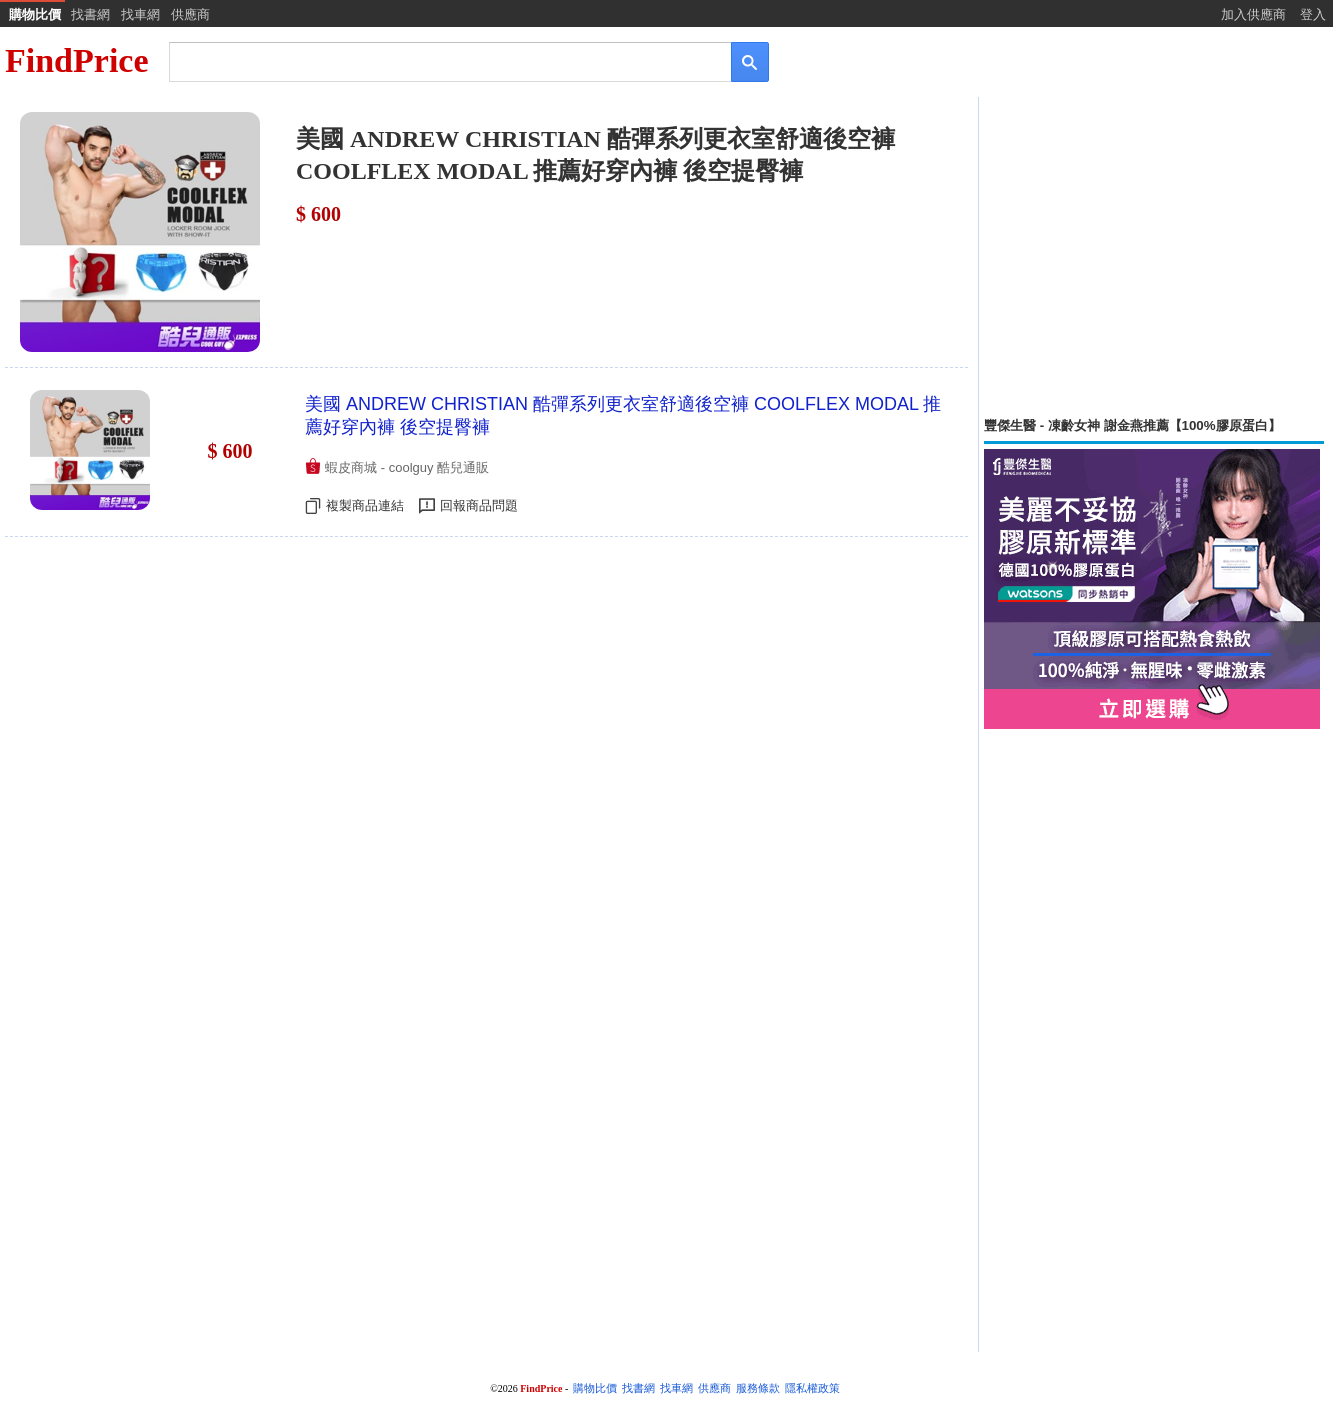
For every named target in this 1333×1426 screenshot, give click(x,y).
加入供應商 (1253, 14)
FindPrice (77, 60)
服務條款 (758, 1388)
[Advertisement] (1154, 257)
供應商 (190, 14)
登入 (1313, 14)
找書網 (90, 14)
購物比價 (35, 14)
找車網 (140, 14)
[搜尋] (436, 60)
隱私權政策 (812, 1388)
